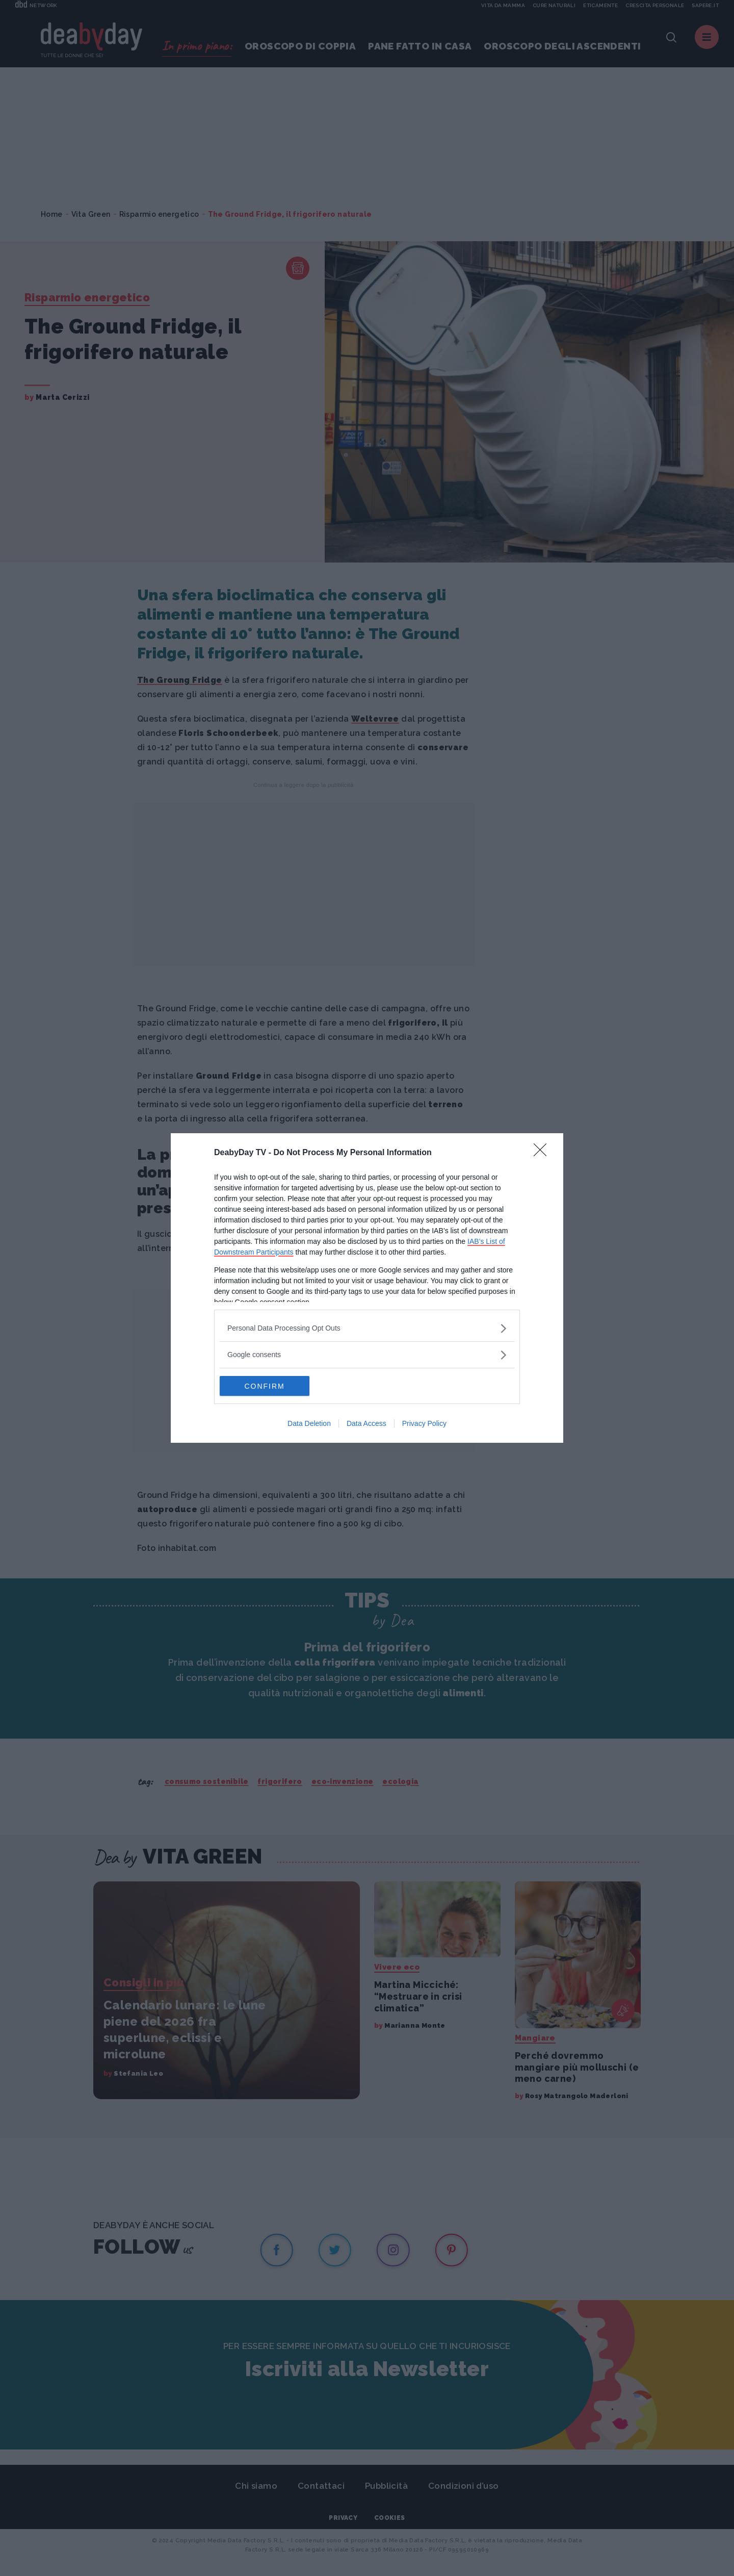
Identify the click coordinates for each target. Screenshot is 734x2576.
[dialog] (367, 1288)
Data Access (366, 1424)
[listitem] (367, 1328)
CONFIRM (268, 1386)
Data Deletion (309, 1424)
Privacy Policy (424, 1424)
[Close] (543, 1153)
